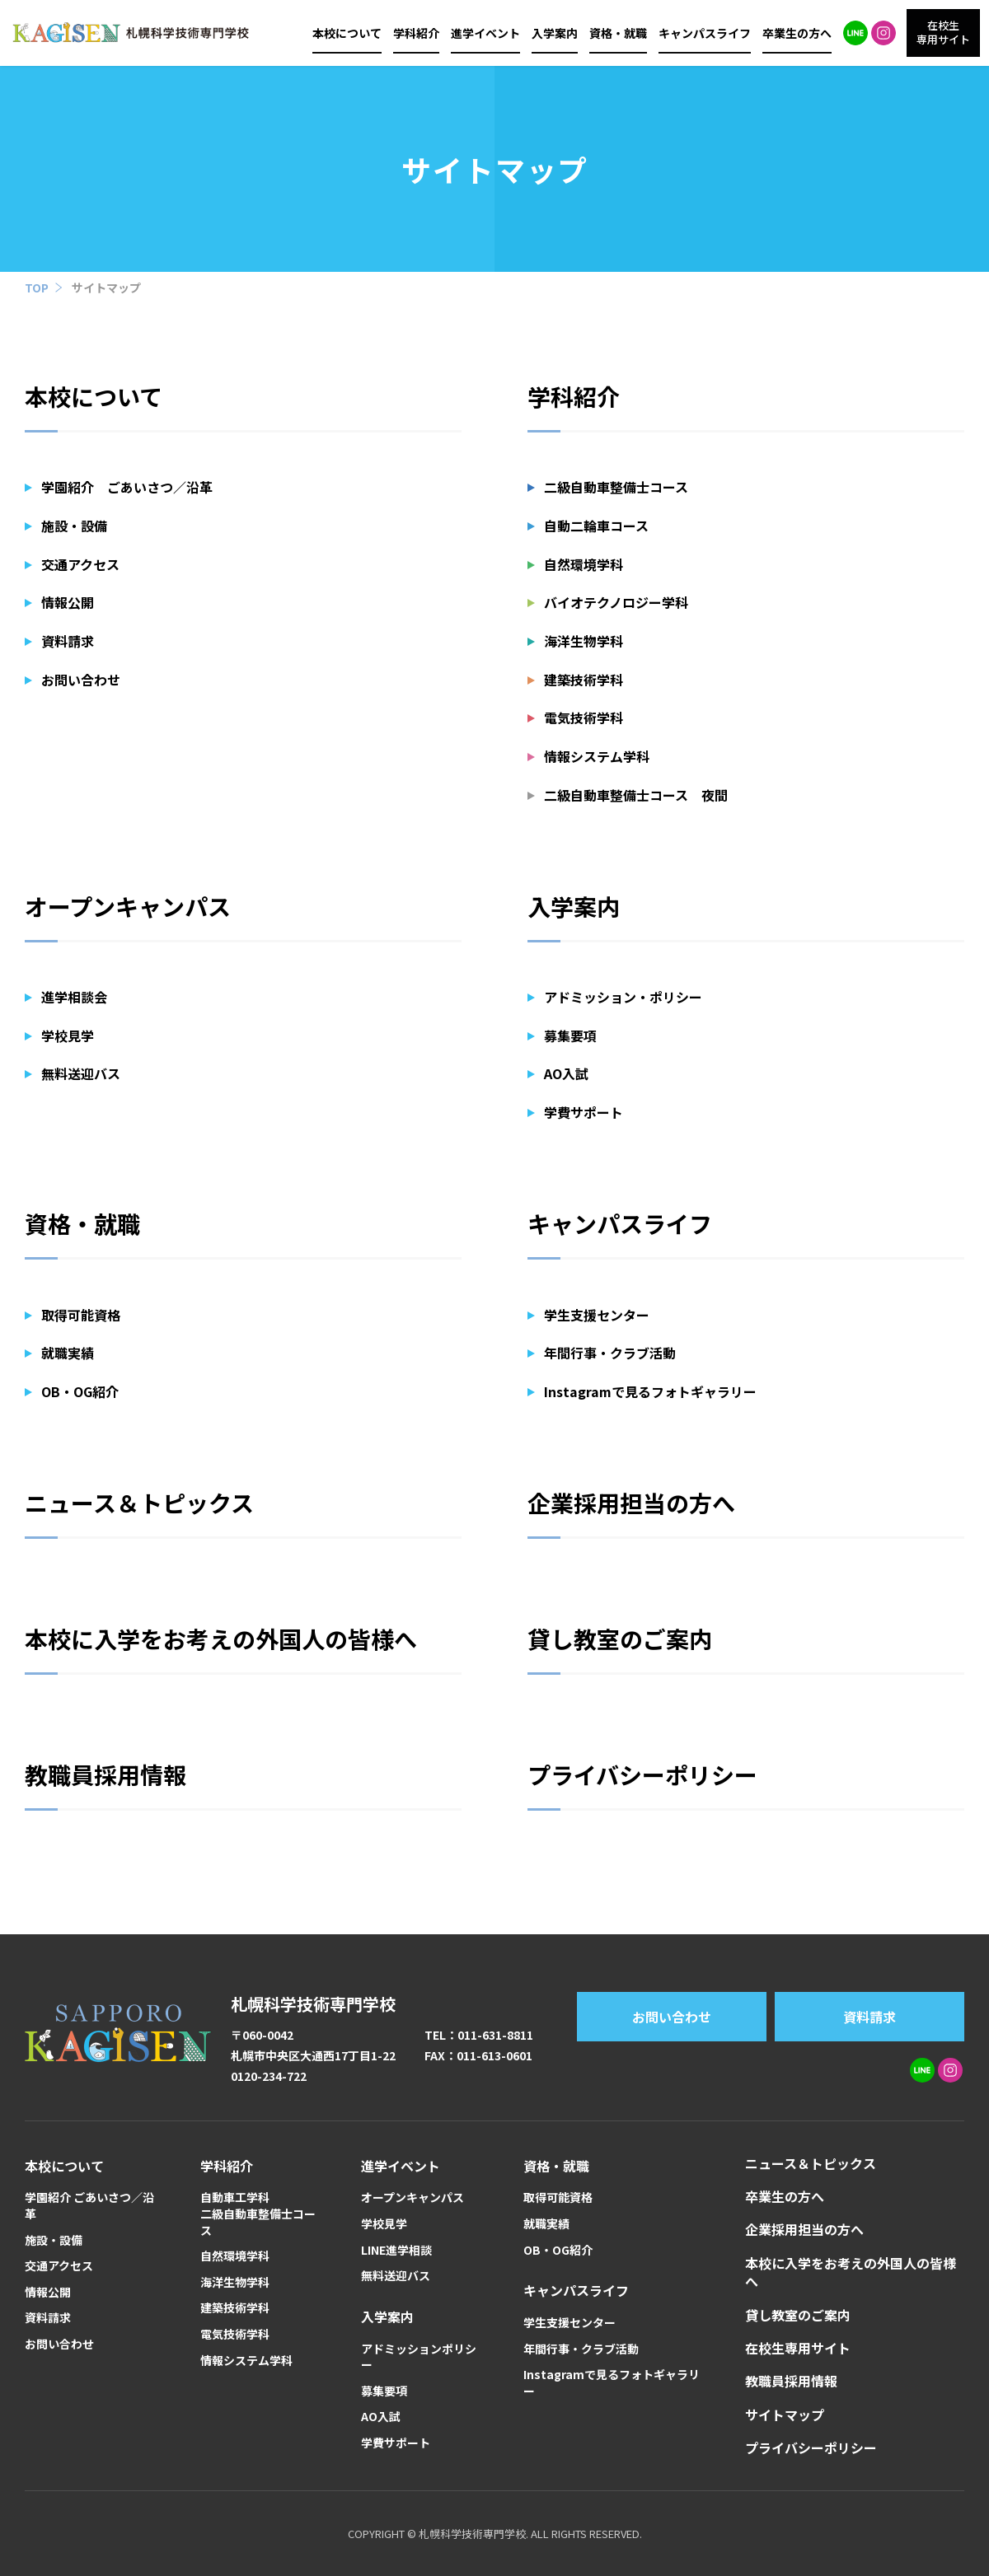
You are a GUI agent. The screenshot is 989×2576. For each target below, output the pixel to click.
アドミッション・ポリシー (623, 997)
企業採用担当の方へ (631, 1502)
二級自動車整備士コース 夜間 (636, 795)
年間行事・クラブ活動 (610, 1353)
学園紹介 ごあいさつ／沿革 (127, 487)
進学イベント (485, 33)
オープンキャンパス (128, 906)
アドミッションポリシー (418, 2357)
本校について (347, 33)
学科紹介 (416, 33)
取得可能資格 (80, 1315)
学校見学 (67, 1035)
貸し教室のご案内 (619, 1638)
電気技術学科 (583, 717)
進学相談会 (74, 997)
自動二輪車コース (596, 525)
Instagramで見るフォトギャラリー (650, 1391)
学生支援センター (596, 1315)
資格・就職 (618, 33)
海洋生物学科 (583, 641)
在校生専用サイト (798, 2348)
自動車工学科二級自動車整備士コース (258, 2213)
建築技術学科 (583, 680)
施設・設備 (74, 525)
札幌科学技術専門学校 (313, 2004)
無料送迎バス (80, 1073)
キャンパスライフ (705, 33)
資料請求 (67, 641)
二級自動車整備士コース (616, 487)
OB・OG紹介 (80, 1391)
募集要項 (570, 1035)
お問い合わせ (80, 680)
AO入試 (566, 1073)
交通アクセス (80, 564)
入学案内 (555, 33)
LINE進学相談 (396, 2250)
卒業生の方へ (797, 33)
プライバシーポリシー (642, 1774)
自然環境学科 (583, 564)
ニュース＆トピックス (139, 1502)
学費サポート (583, 1112)
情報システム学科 (596, 756)
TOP (37, 287)
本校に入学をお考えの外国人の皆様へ (221, 1638)
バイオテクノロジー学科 (616, 602)
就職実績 (67, 1353)
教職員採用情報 (105, 1774)
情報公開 (67, 602)
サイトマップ (106, 287)
